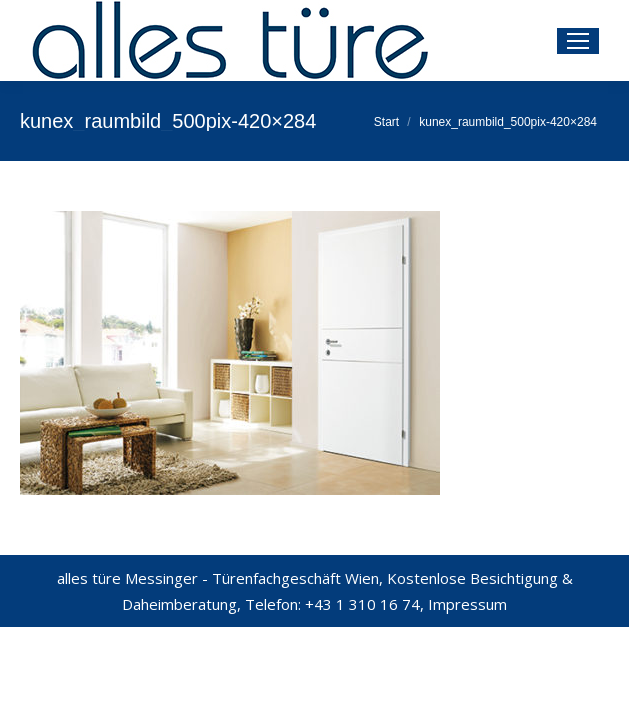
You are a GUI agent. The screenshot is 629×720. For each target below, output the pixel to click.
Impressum (467, 604)
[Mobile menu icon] (578, 41)
